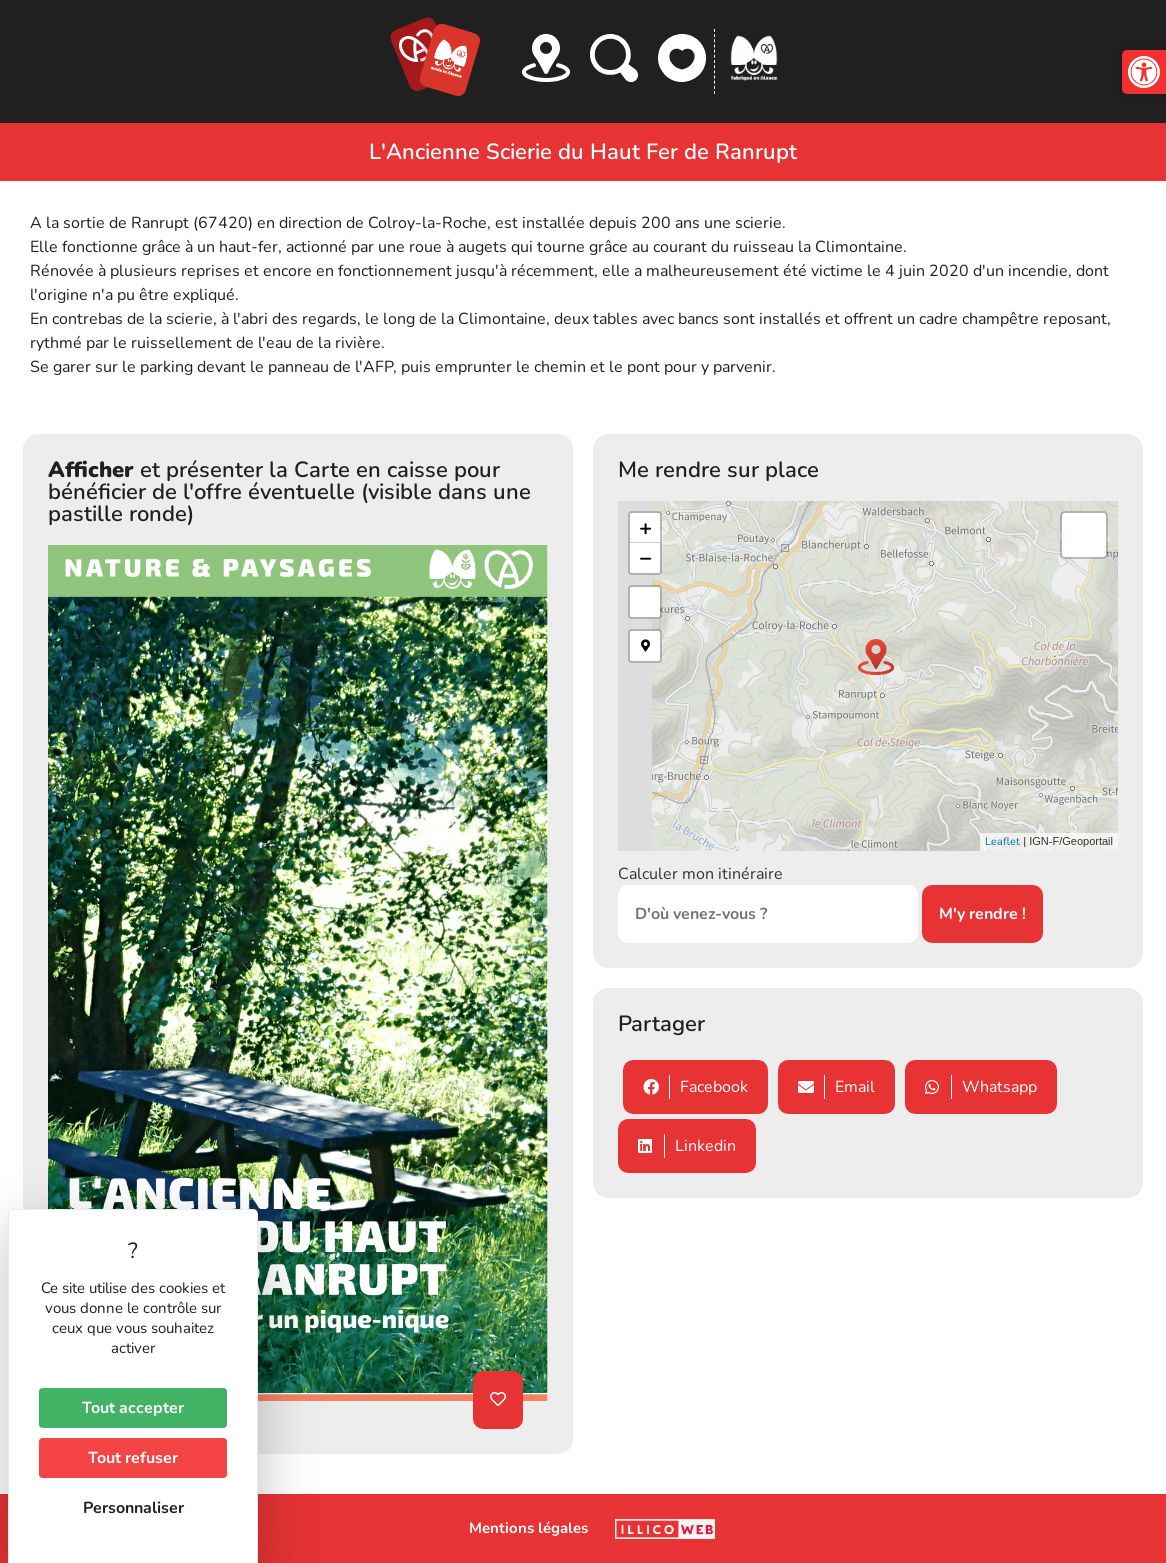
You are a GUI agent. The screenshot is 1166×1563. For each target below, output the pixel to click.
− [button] (645, 558)
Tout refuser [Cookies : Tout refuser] (133, 1458)
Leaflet (1002, 841)
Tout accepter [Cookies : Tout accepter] (133, 1408)
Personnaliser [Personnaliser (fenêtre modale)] (133, 1508)
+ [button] (645, 528)
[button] (1144, 72)
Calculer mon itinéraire (700, 874)
